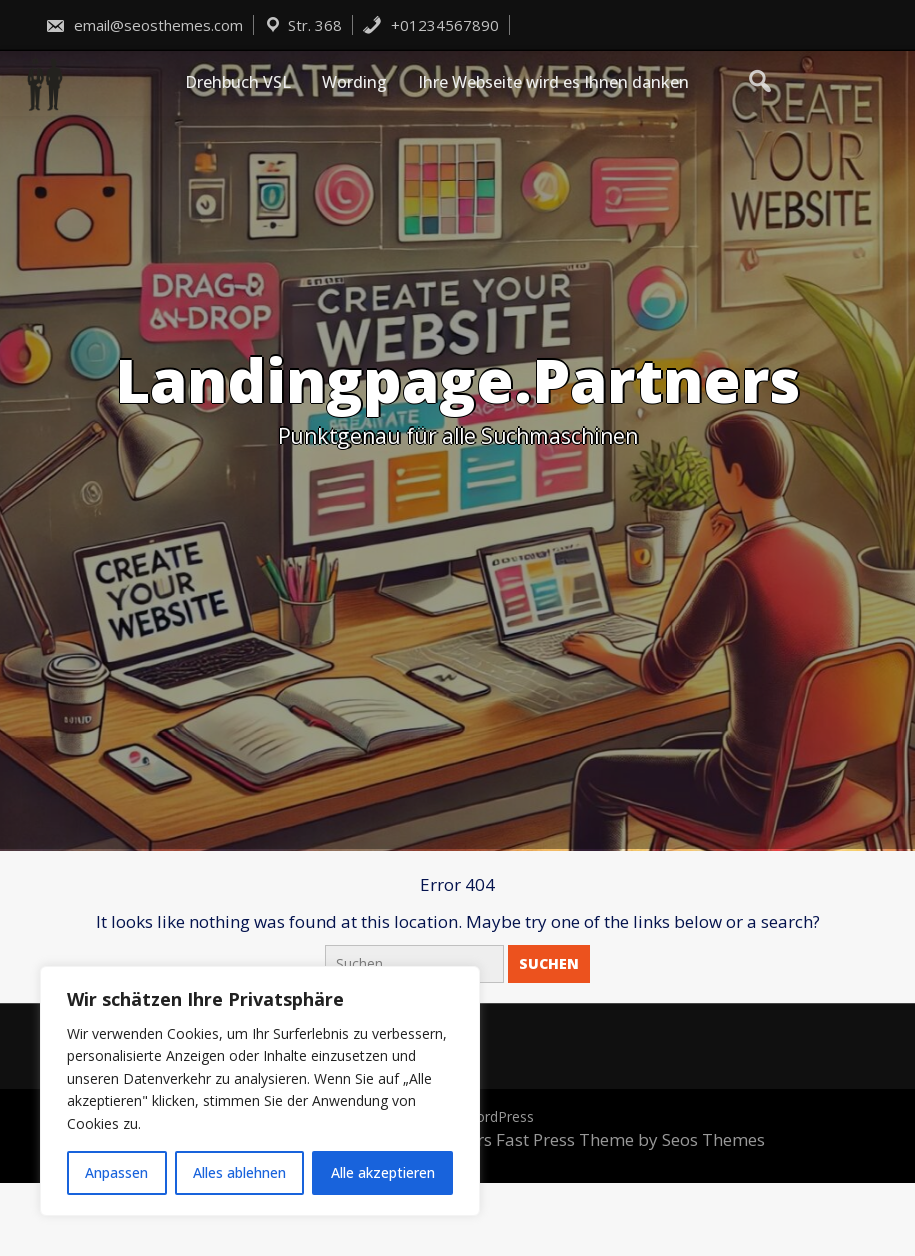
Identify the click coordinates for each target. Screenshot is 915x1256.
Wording (354, 82)
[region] (260, 1091)
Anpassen (116, 1172)
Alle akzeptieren (383, 1172)
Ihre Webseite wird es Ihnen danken (553, 82)
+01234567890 (430, 25)
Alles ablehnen (239, 1172)
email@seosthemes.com (144, 25)
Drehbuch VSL (238, 82)
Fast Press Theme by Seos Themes (630, 1139)
